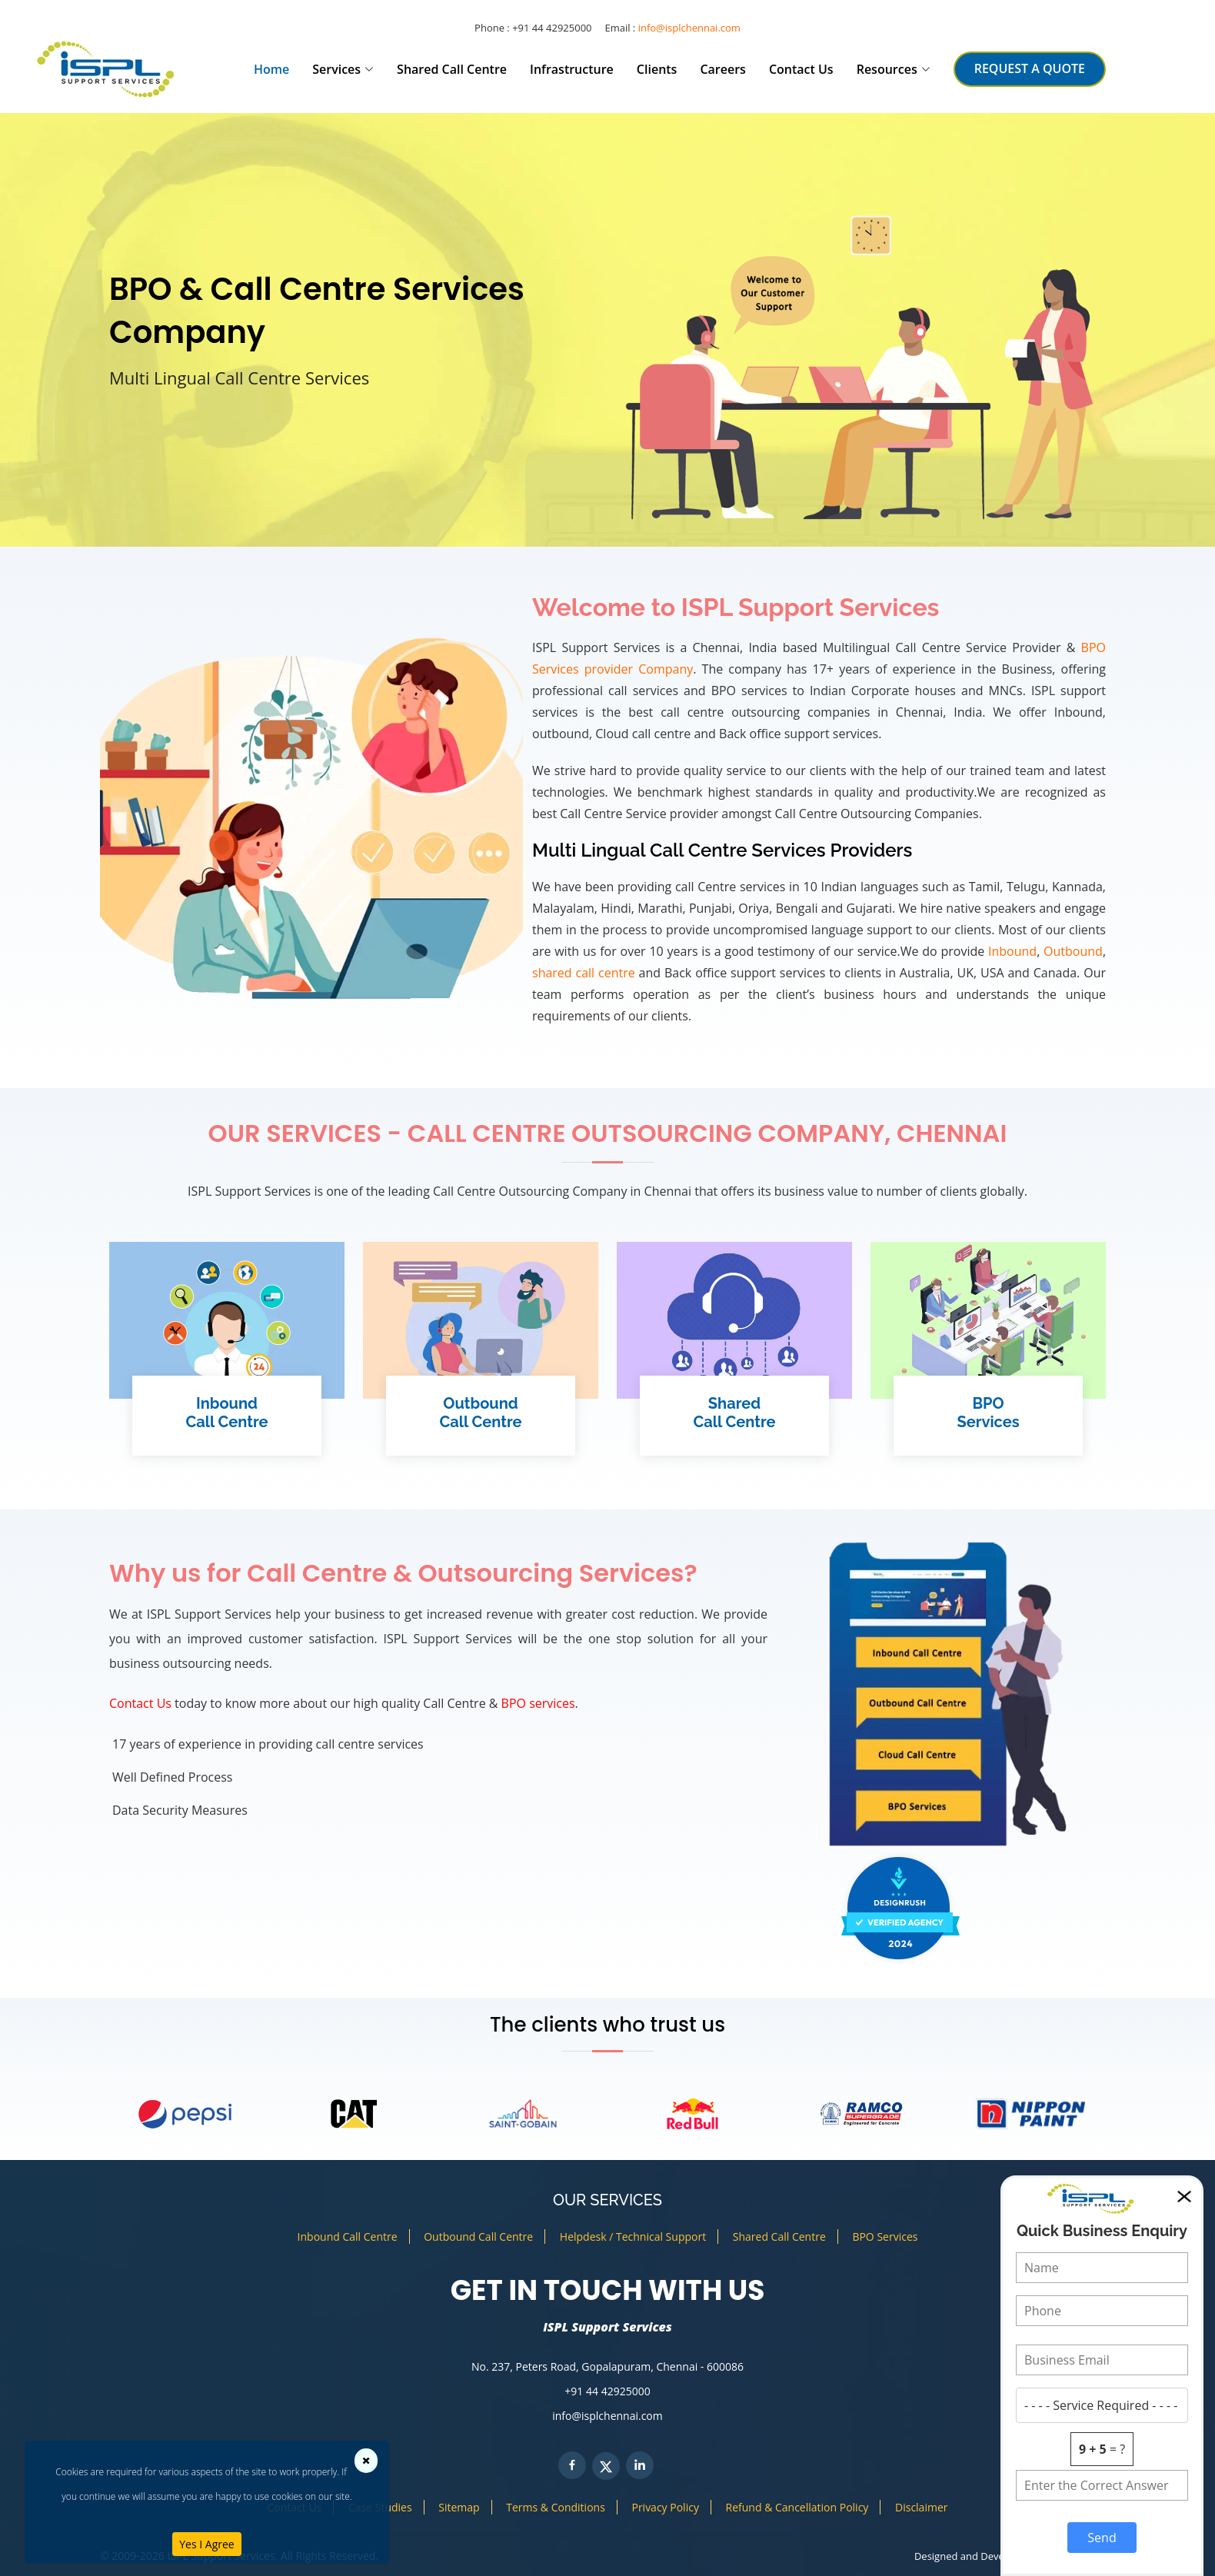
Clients (657, 69)
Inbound (1012, 951)
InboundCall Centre (226, 1412)
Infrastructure (572, 69)
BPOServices (988, 1412)
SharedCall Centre (734, 1412)
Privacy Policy (664, 2507)
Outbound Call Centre (478, 2236)
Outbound (1073, 951)
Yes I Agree (206, 2544)
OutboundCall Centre (480, 1412)
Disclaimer (921, 2507)
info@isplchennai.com (689, 28)
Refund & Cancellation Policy (797, 2507)
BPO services (538, 1703)
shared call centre (583, 972)
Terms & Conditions (555, 2507)
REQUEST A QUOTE (1029, 68)
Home (271, 69)
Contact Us (801, 69)
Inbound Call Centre (348, 2236)
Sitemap (458, 2507)
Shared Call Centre (452, 69)
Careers (722, 69)
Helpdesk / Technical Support (633, 2236)
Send (1101, 2537)
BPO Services (884, 2236)
